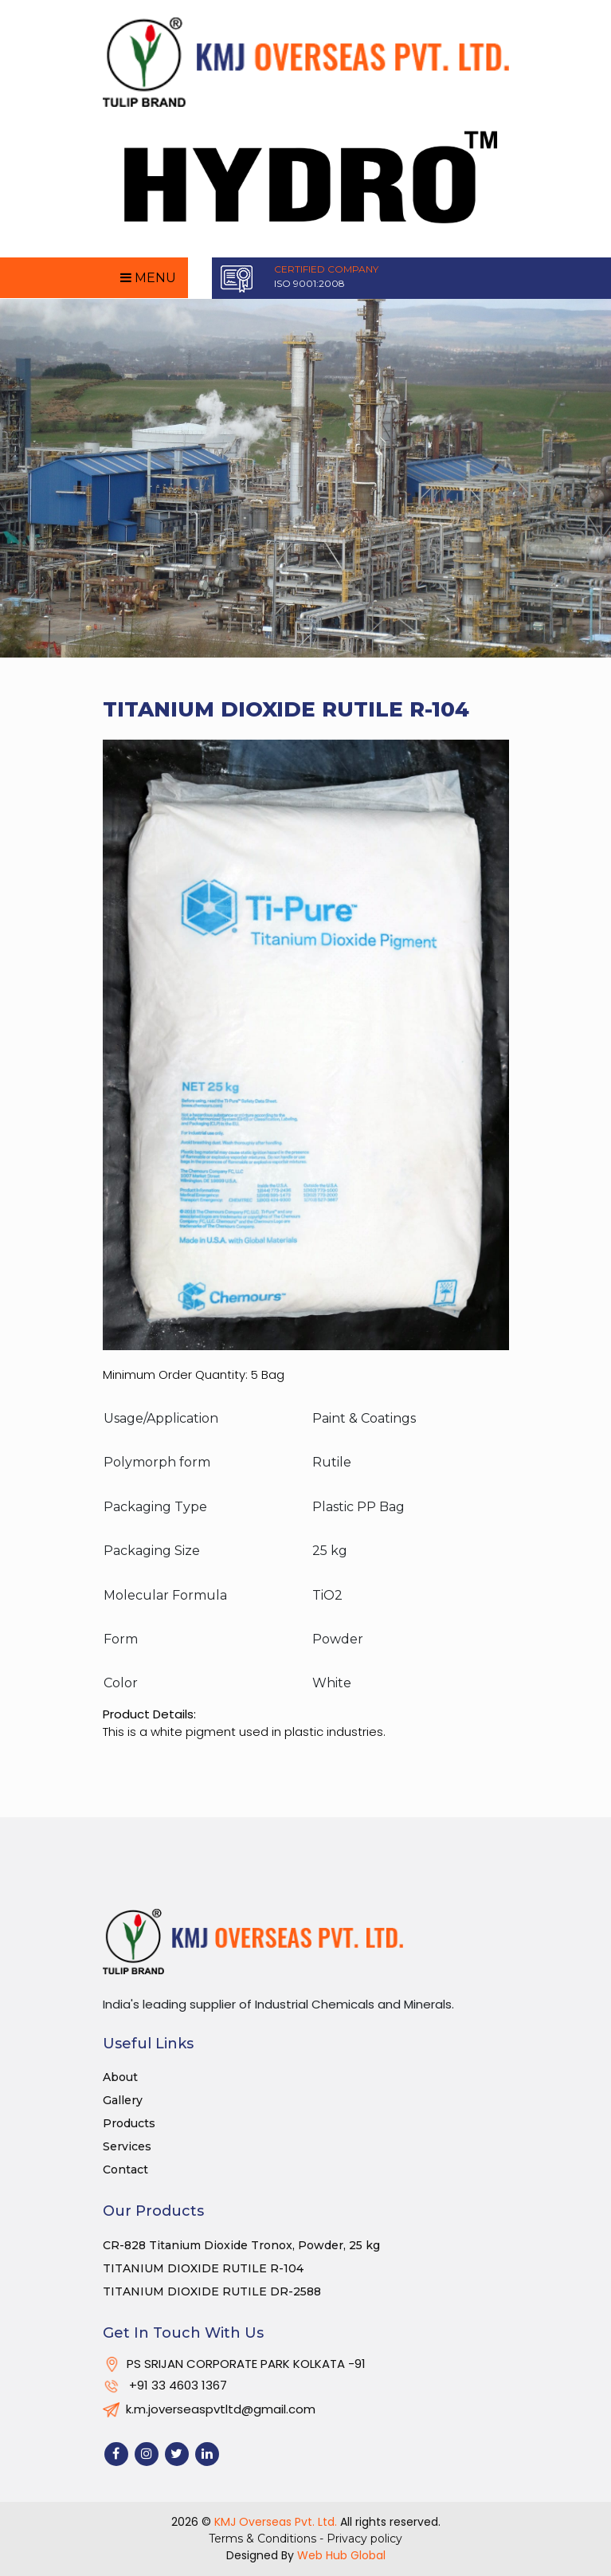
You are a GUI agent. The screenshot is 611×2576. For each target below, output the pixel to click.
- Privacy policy (360, 2538)
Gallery (123, 2100)
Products (129, 2123)
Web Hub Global (341, 2555)
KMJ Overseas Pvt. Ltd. (275, 2522)
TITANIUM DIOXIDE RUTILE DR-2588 (212, 2291)
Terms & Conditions (264, 2538)
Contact (125, 2169)
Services (127, 2146)
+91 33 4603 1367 (165, 2385)
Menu (148, 277)
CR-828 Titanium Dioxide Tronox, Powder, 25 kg (241, 2245)
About (120, 2077)
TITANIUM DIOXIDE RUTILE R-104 (203, 2268)
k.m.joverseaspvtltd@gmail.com (209, 2409)
